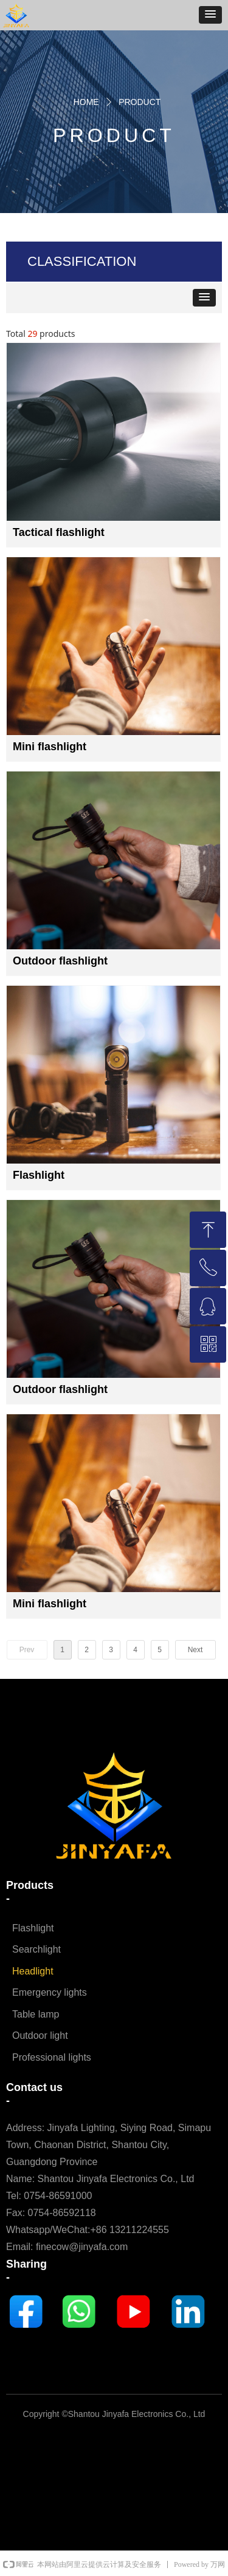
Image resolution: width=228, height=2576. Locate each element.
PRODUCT (140, 102)
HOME (86, 102)
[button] (210, 15)
